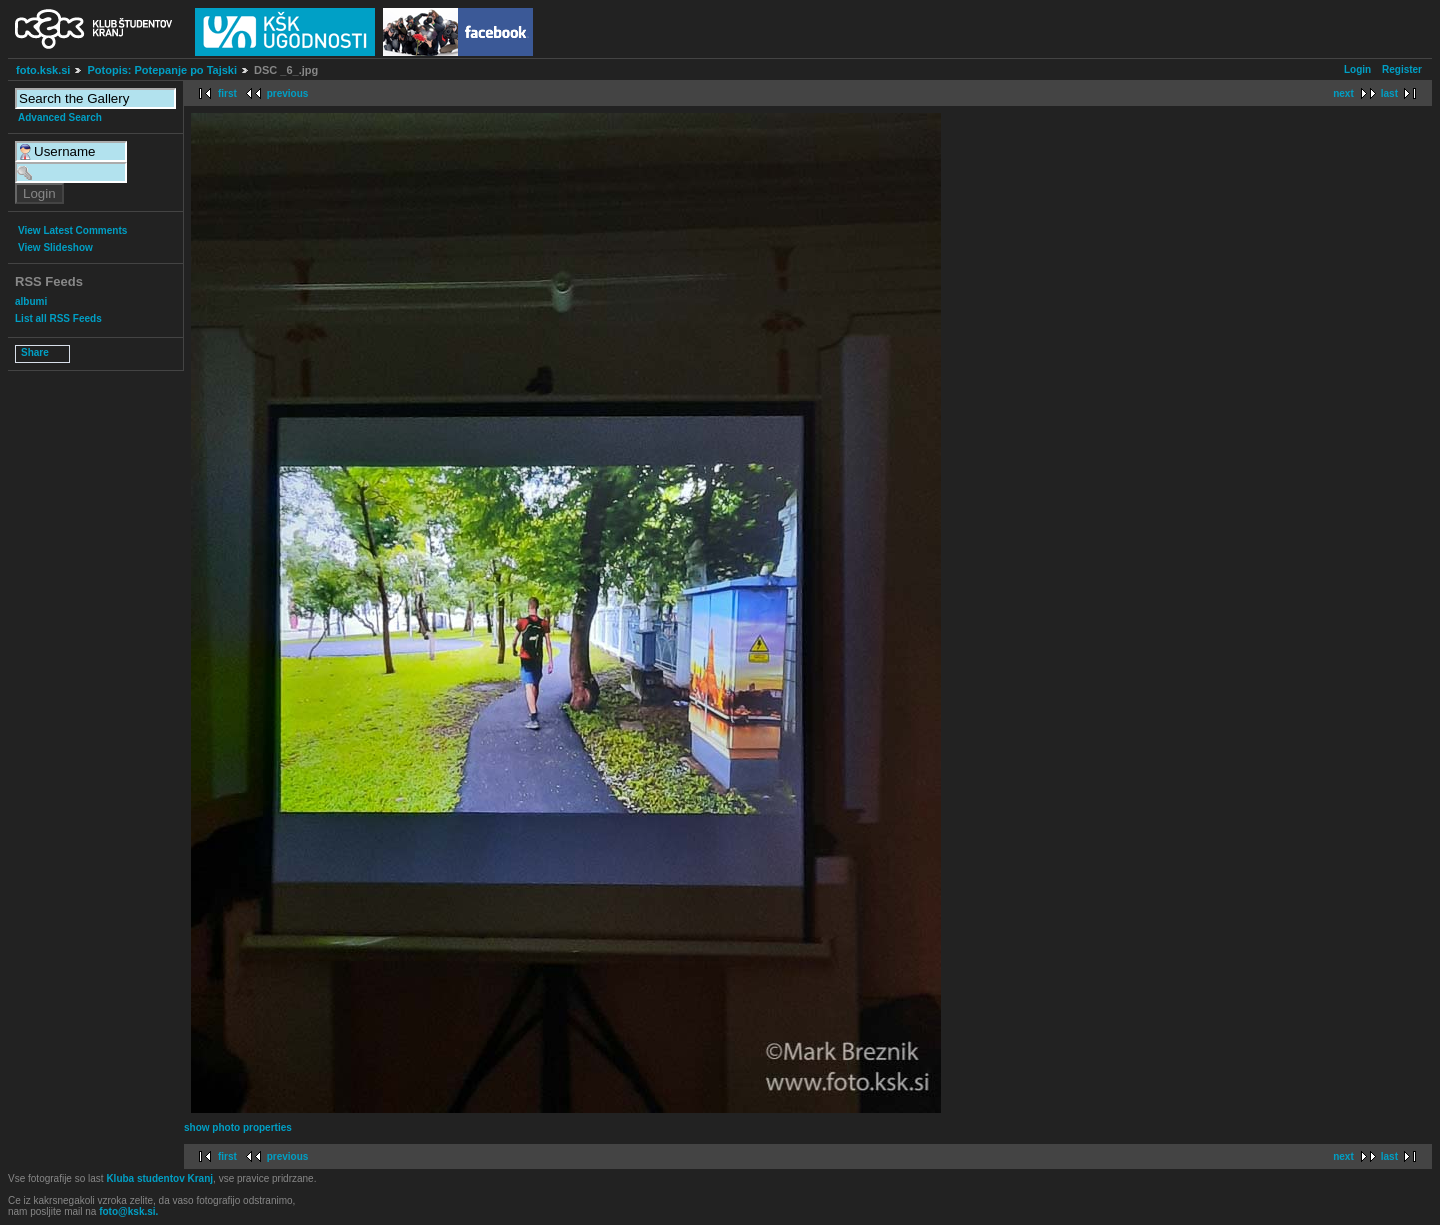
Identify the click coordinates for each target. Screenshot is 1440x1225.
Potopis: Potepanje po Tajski (162, 70)
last (1389, 93)
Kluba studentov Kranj (159, 1178)
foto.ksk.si (43, 70)
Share (35, 352)
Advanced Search (60, 117)
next (1343, 93)
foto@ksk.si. (128, 1211)
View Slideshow (55, 247)
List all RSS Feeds (58, 318)
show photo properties (238, 1127)
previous (288, 93)
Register (1402, 69)
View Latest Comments (72, 230)
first (227, 93)
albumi (31, 301)
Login (1357, 69)
